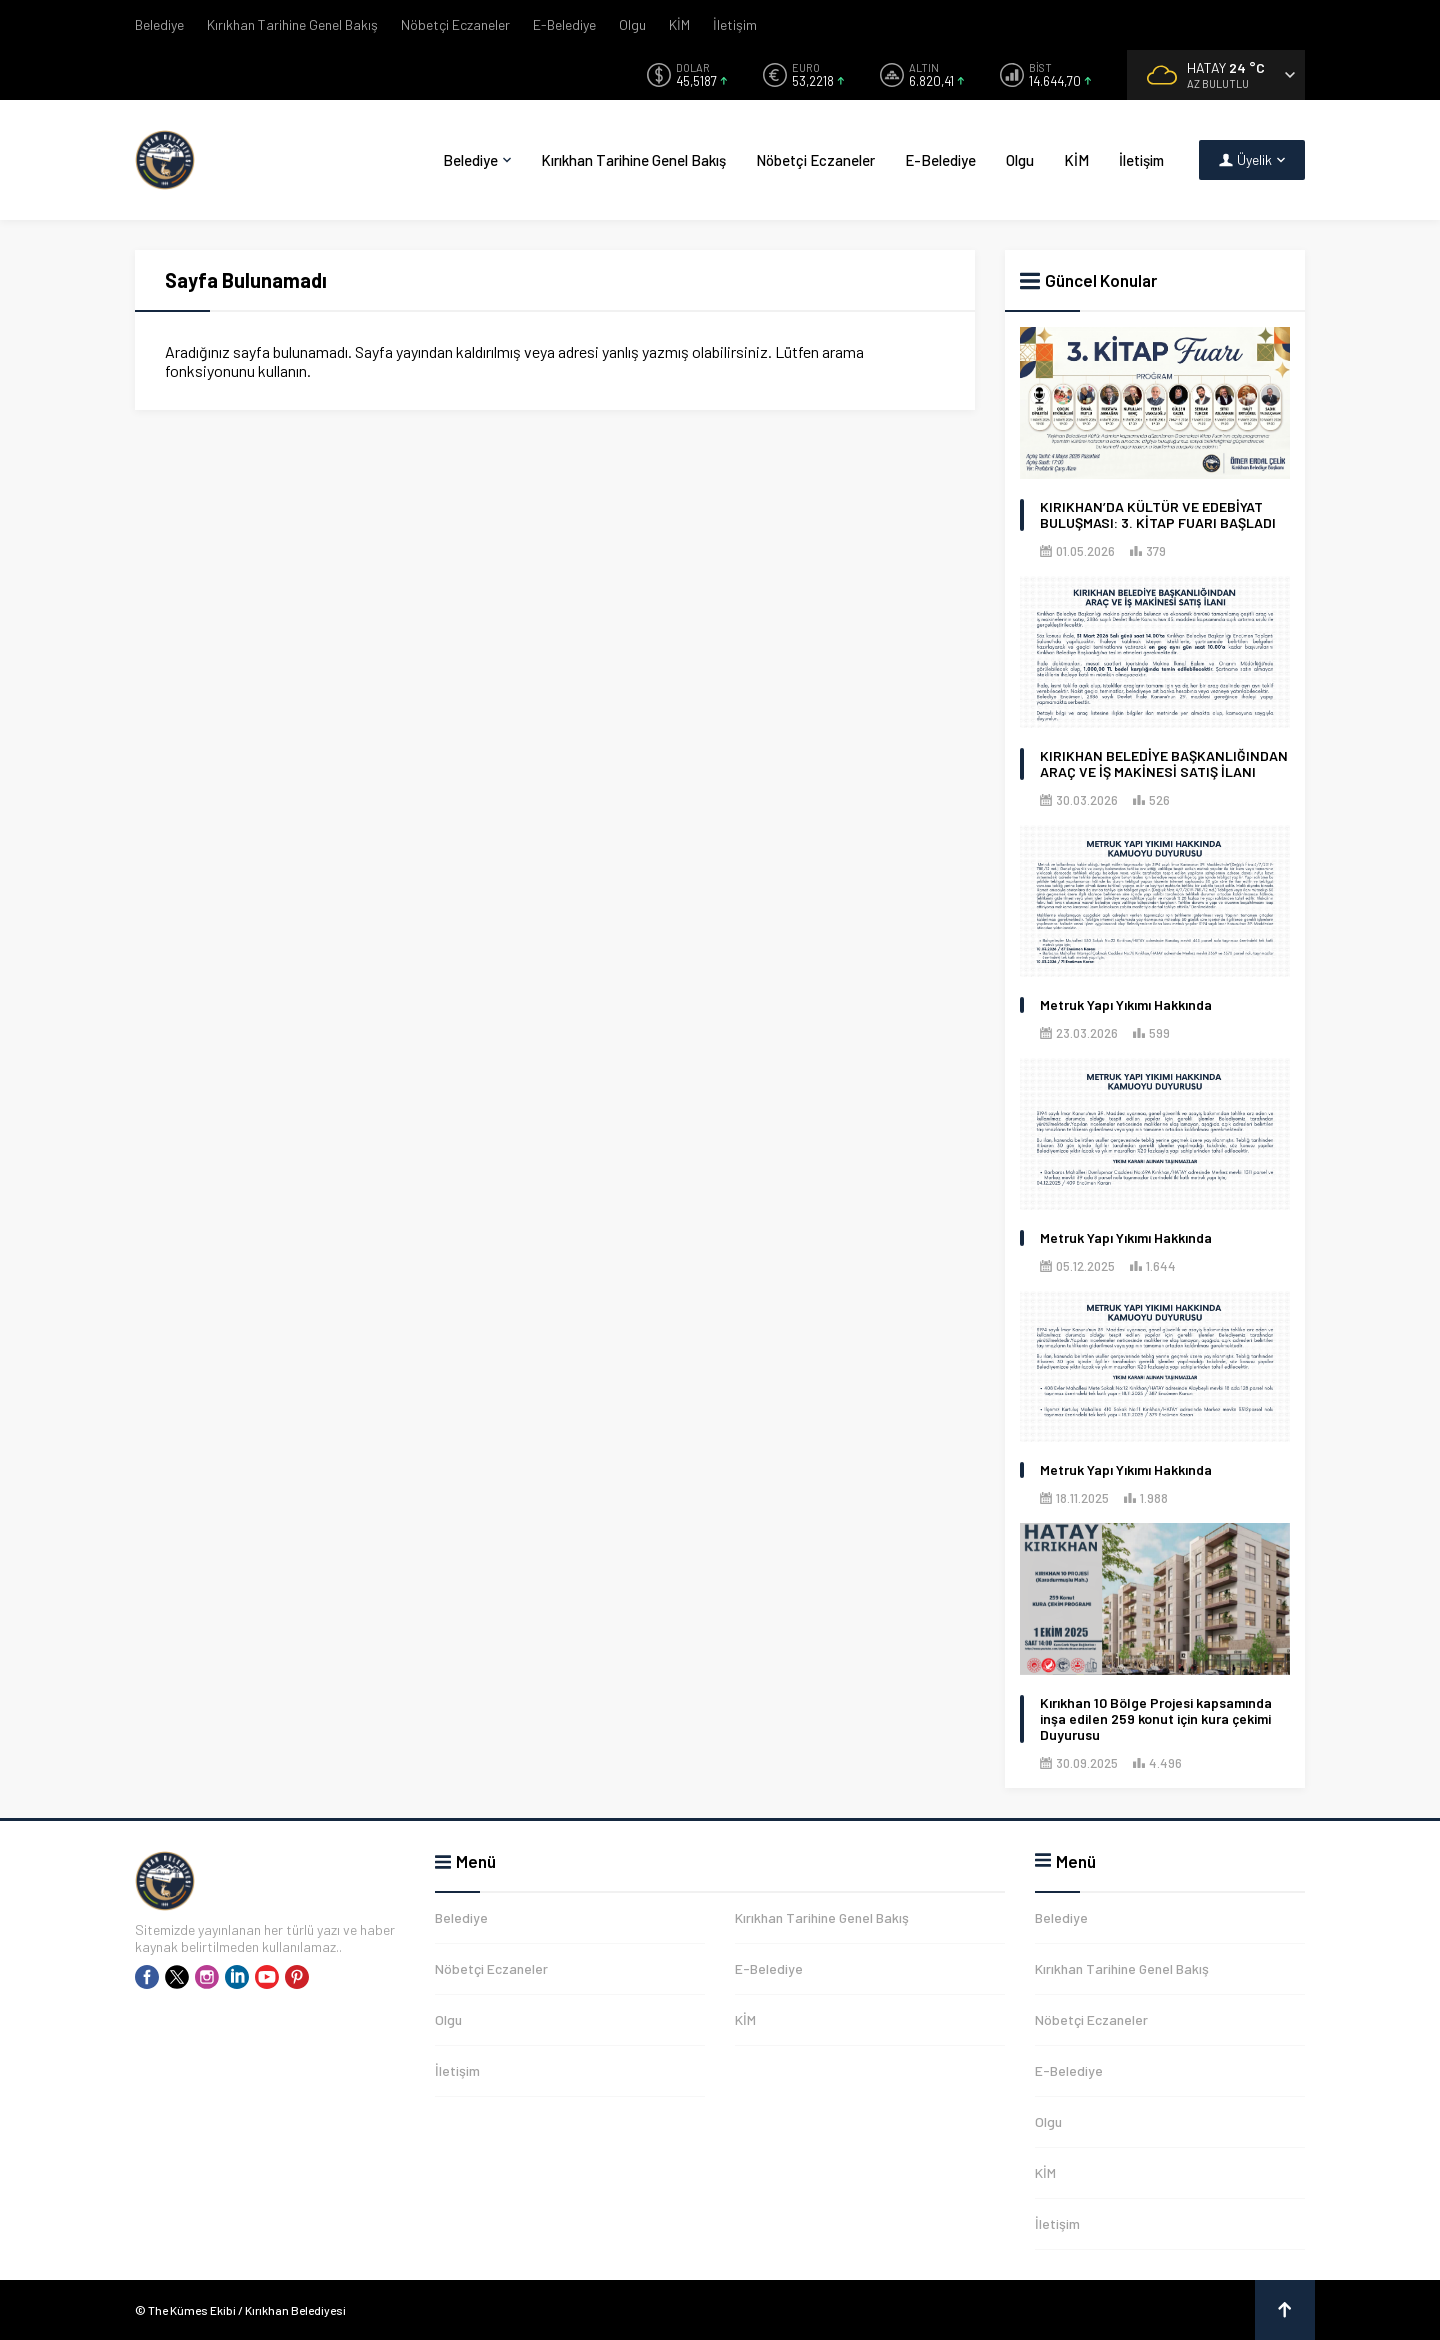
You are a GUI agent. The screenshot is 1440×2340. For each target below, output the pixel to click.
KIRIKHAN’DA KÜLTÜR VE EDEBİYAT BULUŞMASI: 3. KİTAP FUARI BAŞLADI (1158, 515)
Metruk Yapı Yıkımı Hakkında (1126, 1005)
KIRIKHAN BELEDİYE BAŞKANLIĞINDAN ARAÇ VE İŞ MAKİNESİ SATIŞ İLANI (1164, 764)
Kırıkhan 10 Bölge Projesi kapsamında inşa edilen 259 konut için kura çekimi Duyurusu (1156, 1719)
